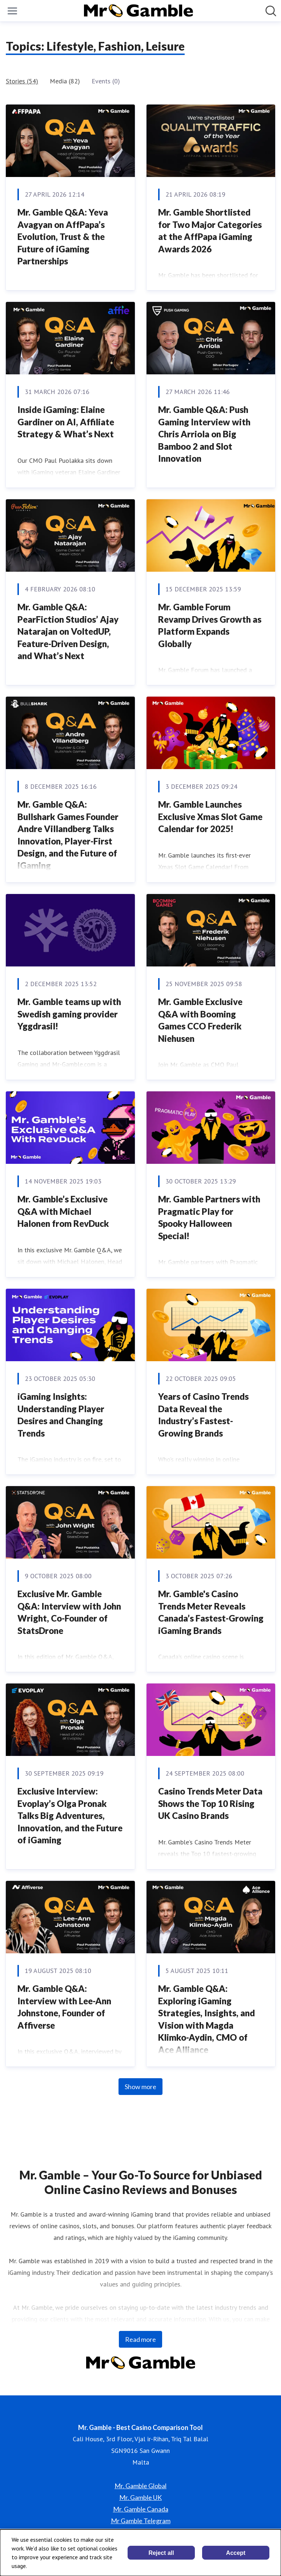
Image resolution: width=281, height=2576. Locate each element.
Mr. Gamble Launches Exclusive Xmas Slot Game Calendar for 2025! (210, 816)
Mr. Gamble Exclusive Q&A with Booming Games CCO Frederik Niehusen (200, 1020)
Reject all (161, 2553)
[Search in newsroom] (271, 11)
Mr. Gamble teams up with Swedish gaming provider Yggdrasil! (69, 1013)
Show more (140, 2087)
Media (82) (65, 81)
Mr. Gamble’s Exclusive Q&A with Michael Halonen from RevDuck (63, 1211)
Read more (140, 2339)
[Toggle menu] (12, 11)
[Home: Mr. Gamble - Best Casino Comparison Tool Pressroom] (138, 10)
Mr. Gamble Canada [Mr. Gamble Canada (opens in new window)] (140, 2509)
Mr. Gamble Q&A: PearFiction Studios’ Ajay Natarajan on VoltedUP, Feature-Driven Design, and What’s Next (68, 631)
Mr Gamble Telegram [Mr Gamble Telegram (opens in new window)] (140, 2521)
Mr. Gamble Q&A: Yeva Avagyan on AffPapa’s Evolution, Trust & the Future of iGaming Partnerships (62, 236)
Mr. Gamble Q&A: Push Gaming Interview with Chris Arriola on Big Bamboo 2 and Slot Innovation (204, 434)
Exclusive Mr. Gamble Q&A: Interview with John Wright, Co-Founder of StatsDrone (69, 1612)
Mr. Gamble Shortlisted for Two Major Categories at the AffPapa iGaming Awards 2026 (210, 230)
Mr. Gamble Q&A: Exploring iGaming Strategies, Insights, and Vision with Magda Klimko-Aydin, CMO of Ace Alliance (206, 2019)
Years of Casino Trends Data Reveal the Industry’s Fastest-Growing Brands (203, 1414)
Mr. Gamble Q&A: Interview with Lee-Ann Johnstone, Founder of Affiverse (64, 2007)
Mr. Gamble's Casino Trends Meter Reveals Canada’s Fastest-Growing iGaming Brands (211, 1612)
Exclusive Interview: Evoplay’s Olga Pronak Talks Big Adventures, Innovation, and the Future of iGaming (70, 1815)
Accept (235, 2553)
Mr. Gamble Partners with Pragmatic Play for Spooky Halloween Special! (209, 1217)
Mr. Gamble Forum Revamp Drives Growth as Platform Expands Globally (209, 625)
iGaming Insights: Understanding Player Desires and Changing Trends (60, 1414)
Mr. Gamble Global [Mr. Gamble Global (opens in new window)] (140, 2486)
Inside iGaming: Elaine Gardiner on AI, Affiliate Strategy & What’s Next (65, 421)
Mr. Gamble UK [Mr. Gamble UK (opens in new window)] (140, 2497)
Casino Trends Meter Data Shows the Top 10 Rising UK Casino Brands (210, 1803)
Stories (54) (22, 81)
